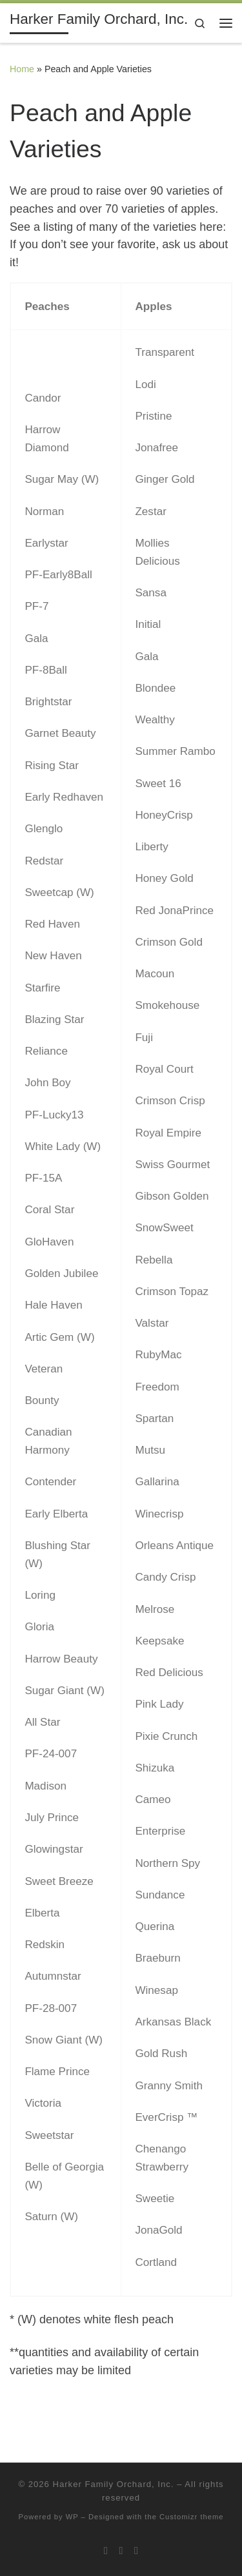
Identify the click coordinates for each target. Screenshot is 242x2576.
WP (72, 2517)
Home (22, 69)
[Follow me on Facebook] (136, 2550)
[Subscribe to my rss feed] (106, 2550)
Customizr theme (191, 2517)
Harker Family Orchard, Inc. (113, 2484)
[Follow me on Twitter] (121, 2550)
